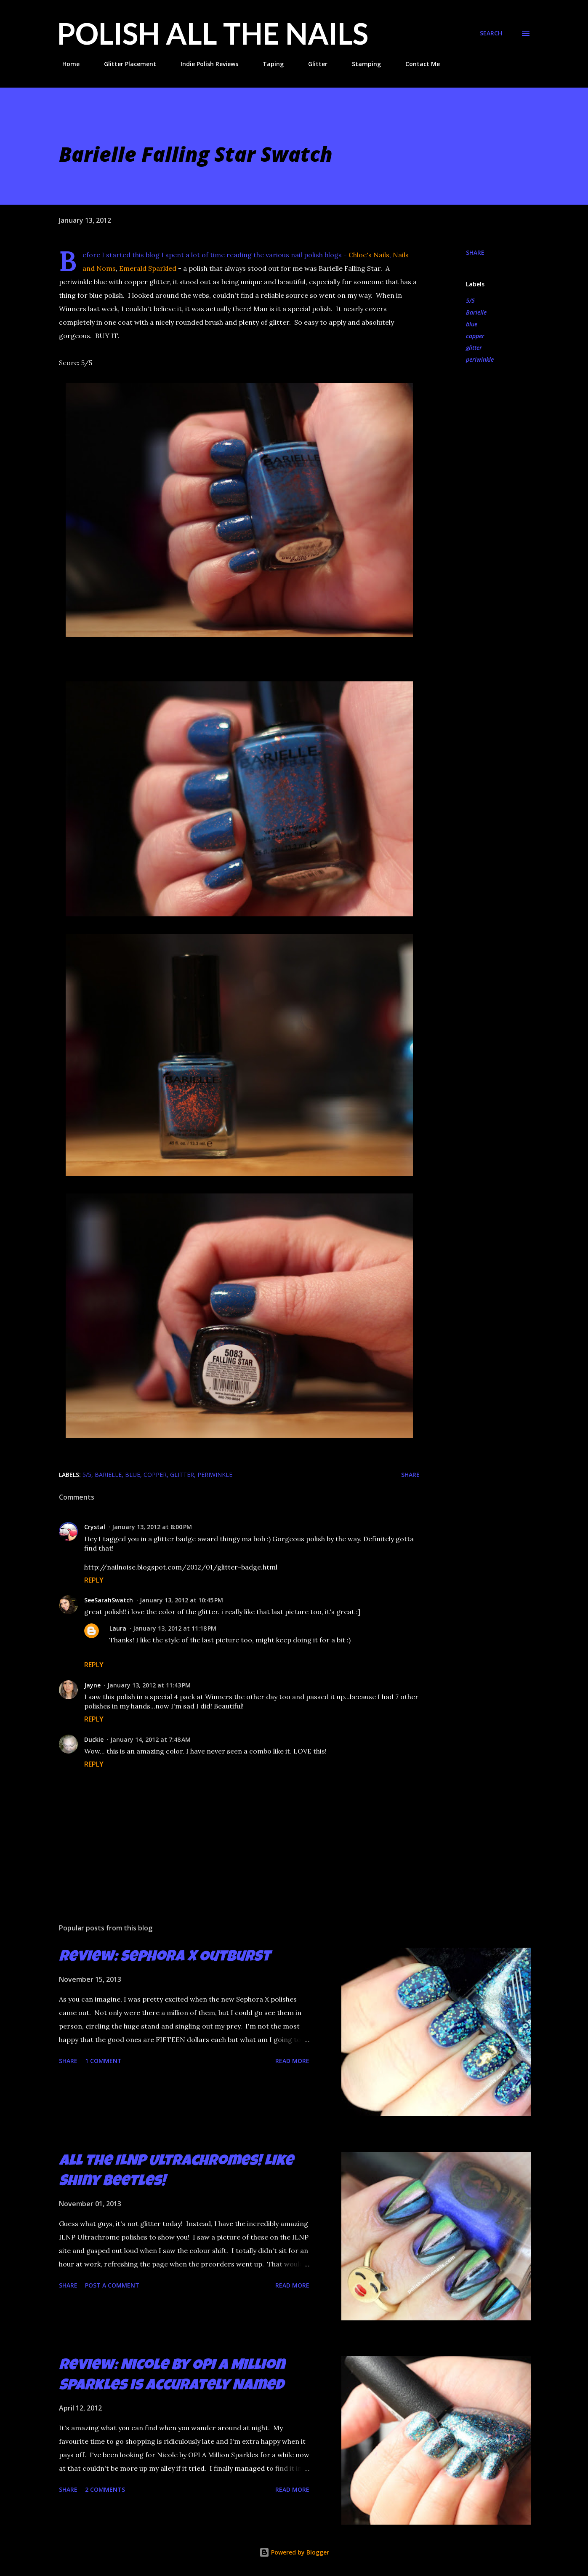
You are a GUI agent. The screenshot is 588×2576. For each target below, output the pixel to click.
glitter (474, 348)
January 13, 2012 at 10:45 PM (181, 1600)
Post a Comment (112, 2285)
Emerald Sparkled (148, 268)
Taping (268, 64)
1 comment (103, 2061)
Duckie (94, 1739)
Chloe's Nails (369, 255)
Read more (292, 2061)
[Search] (491, 33)
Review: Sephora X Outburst (164, 1957)
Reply (94, 1580)
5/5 (470, 300)
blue (471, 324)
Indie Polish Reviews (204, 64)
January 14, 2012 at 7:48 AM (150, 1739)
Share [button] (475, 252)
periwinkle (480, 359)
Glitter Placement (125, 64)
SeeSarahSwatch (108, 1600)
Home (65, 64)
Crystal (94, 1527)
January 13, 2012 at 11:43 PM (149, 1685)
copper (475, 336)
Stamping (361, 64)
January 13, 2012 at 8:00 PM (152, 1527)
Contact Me (417, 64)
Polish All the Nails (212, 33)
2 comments (105, 2489)
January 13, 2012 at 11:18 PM (174, 1628)
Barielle (476, 312)
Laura (117, 1628)
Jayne (92, 1685)
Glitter (312, 64)
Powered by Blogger (294, 2552)
